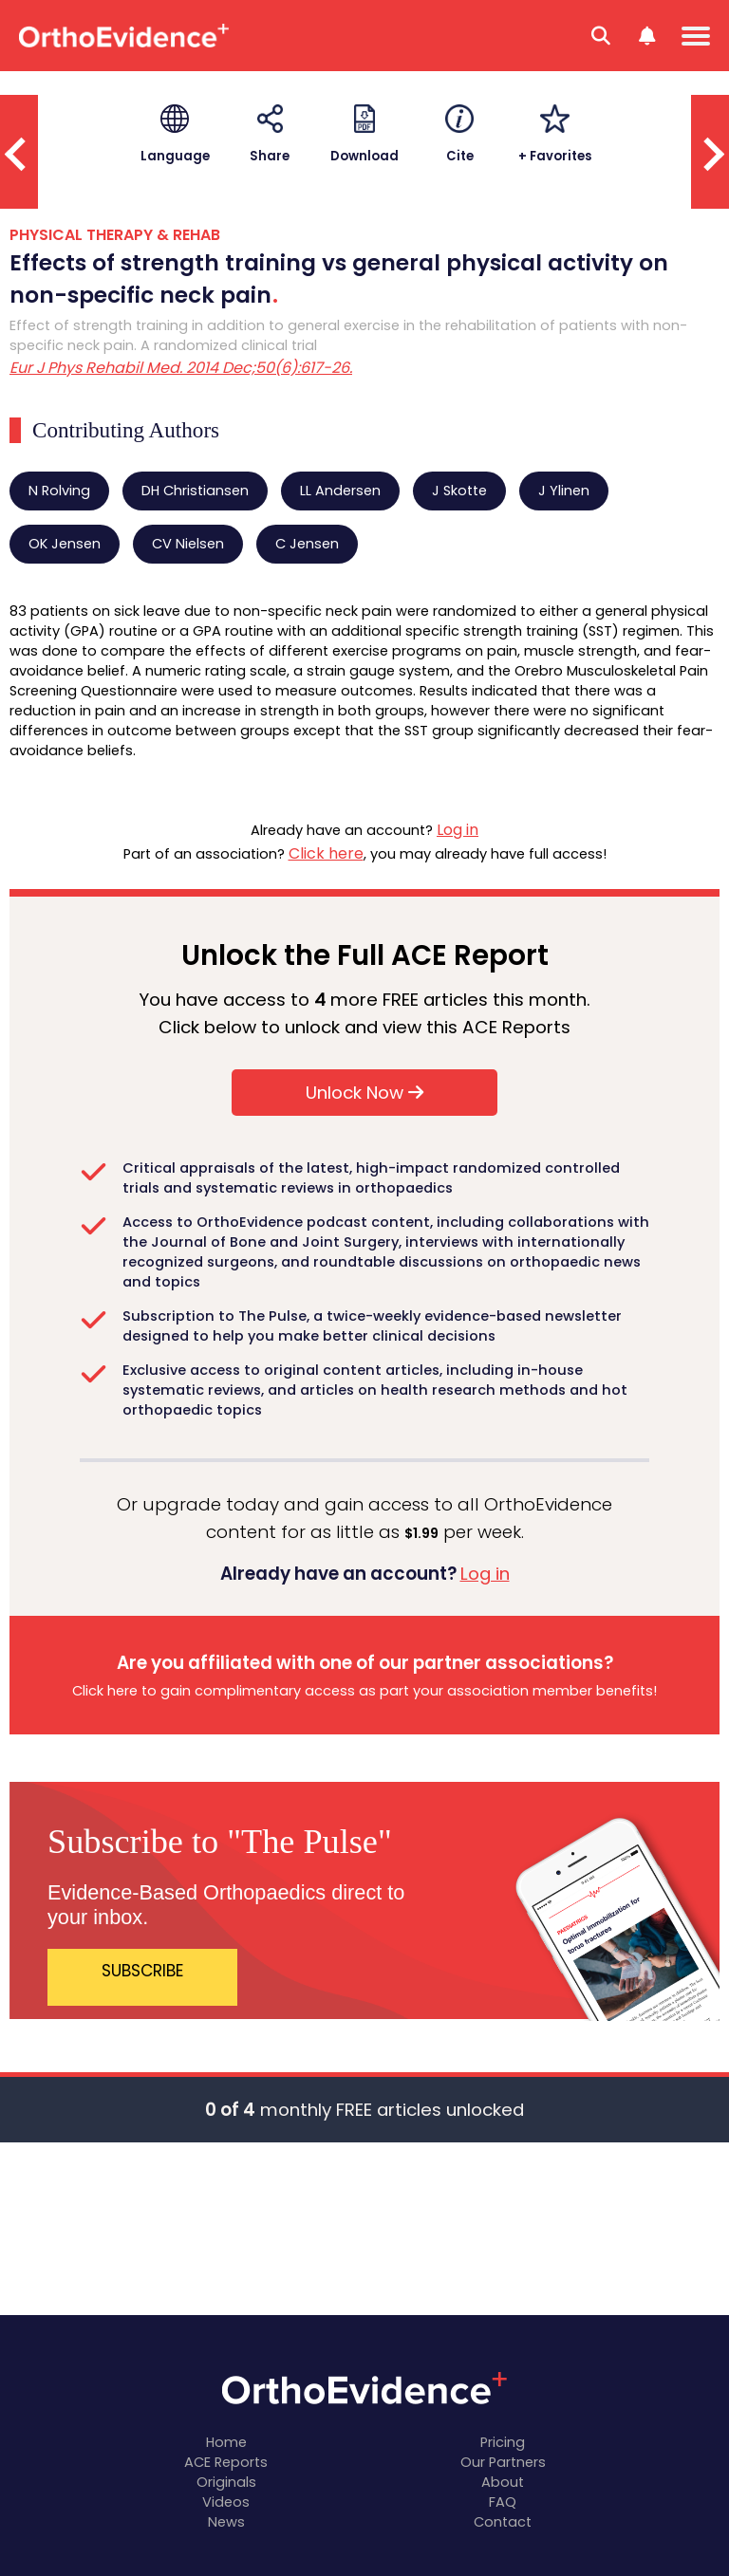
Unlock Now (364, 1092)
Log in (457, 830)
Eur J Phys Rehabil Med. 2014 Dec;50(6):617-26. (180, 368)
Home (226, 2442)
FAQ (502, 2502)
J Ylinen (563, 490)
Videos (226, 2502)
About (502, 2482)
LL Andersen (340, 490)
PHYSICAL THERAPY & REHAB (114, 235)
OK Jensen (64, 543)
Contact (503, 2521)
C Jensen (307, 543)
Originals (226, 2482)
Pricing (502, 2442)
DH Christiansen (195, 490)
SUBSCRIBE (143, 1970)
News (226, 2521)
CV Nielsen (188, 543)
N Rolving (59, 490)
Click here (326, 853)
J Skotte (459, 490)
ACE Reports (226, 2462)
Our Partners (503, 2462)
